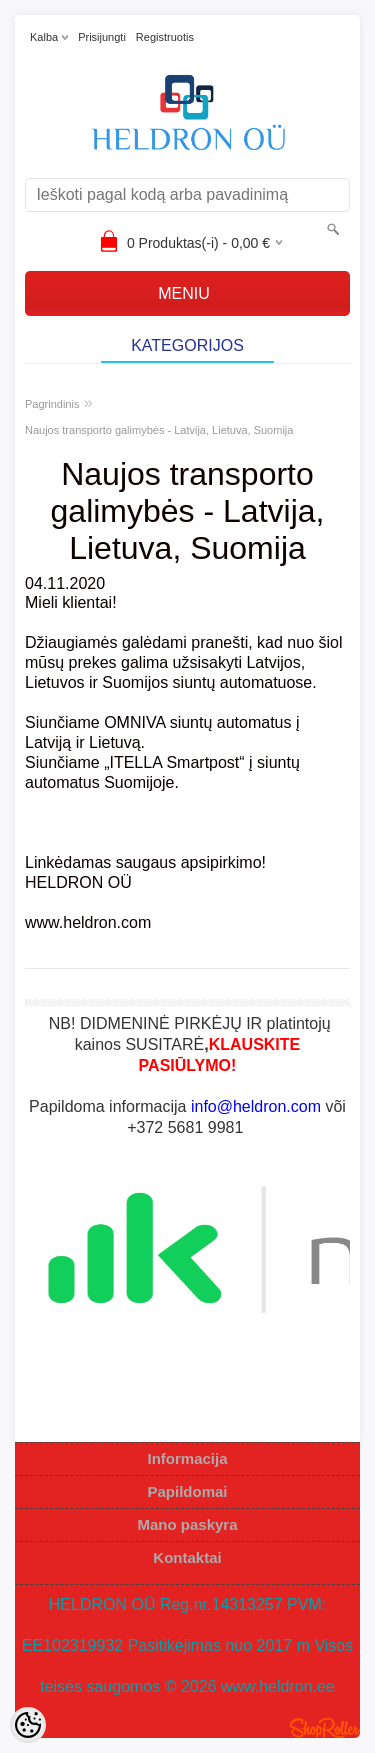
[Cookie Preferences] (28, 1725)
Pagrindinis (52, 404)
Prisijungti (102, 37)
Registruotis (165, 37)
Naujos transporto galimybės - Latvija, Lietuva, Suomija (159, 430)
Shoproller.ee (325, 1728)
